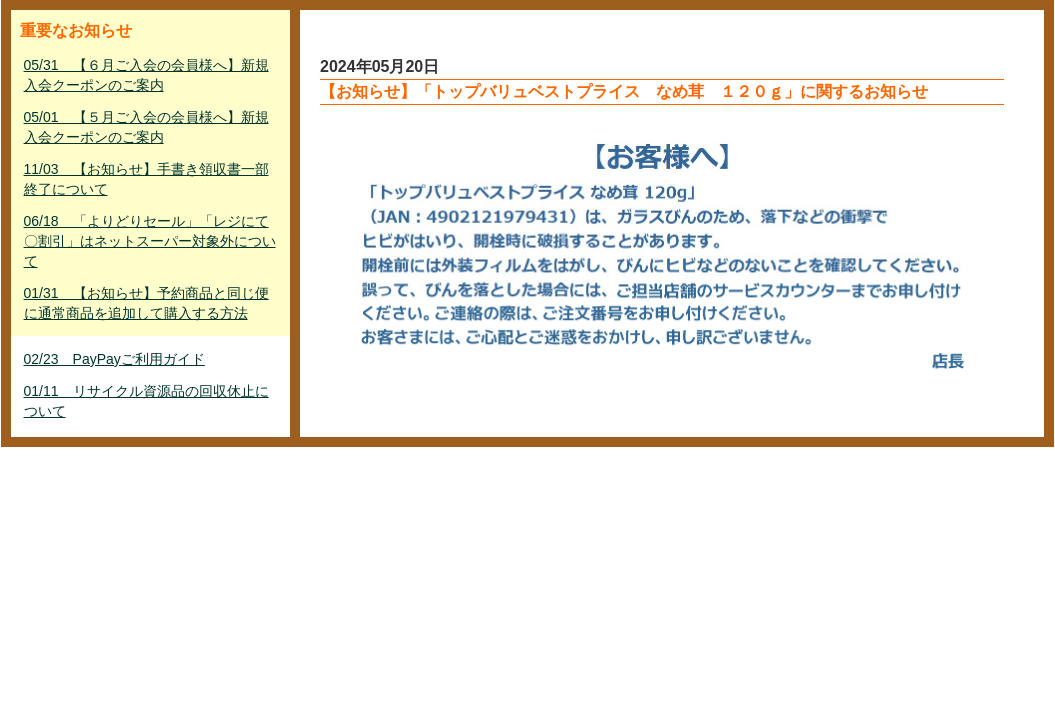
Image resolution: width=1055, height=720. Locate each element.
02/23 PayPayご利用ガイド (114, 359)
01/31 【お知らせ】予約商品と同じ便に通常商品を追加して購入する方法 (146, 303)
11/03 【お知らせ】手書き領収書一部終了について (146, 179)
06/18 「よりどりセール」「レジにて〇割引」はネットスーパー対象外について (150, 241)
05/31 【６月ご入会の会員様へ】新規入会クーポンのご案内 (146, 75)
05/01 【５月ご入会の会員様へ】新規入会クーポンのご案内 (146, 127)
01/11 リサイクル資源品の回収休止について (146, 401)
